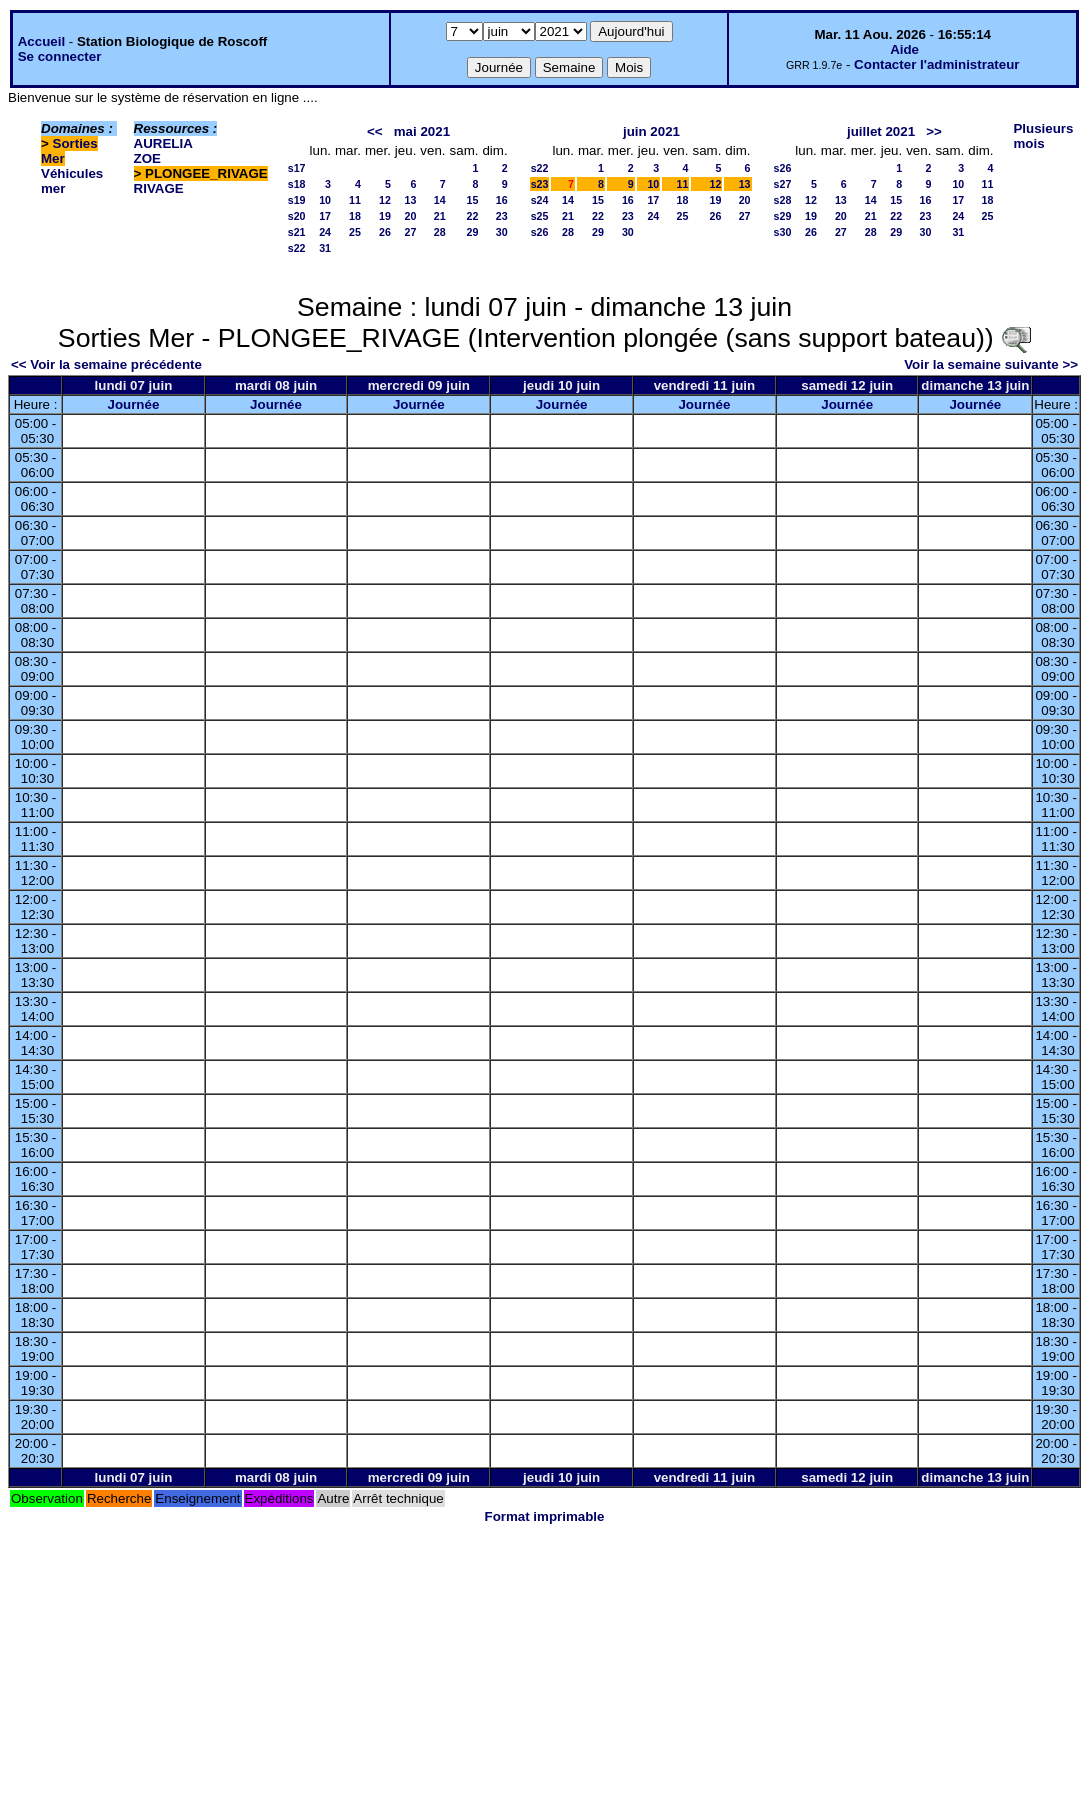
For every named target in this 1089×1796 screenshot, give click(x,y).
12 (385, 200)
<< (375, 131)
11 (355, 200)
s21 (297, 232)
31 (325, 248)
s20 (297, 216)
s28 (783, 200)
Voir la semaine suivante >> (991, 364)
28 (440, 232)
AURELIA (163, 143)
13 (411, 200)
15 (473, 200)
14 (440, 200)
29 (473, 232)
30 (502, 232)
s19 (297, 200)
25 (355, 232)
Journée (133, 404)
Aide (904, 49)
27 (411, 232)
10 (325, 200)
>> (934, 131)
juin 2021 (651, 131)
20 (411, 216)
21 (440, 216)
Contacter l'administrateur (936, 64)
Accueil (41, 41)
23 (502, 216)
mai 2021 (422, 131)
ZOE (147, 158)
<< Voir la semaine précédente (106, 364)
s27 (783, 184)
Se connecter (60, 56)
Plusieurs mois (1043, 136)
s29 (783, 216)
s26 (540, 232)
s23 (540, 184)
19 (385, 216)
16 (502, 200)
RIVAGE (159, 188)
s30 (783, 232)
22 (473, 216)
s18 (297, 184)
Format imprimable (545, 1516)
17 (325, 216)
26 (385, 232)
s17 (297, 168)
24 (325, 232)
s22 (297, 248)
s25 (540, 216)
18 (355, 216)
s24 (540, 200)
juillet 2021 (881, 131)
